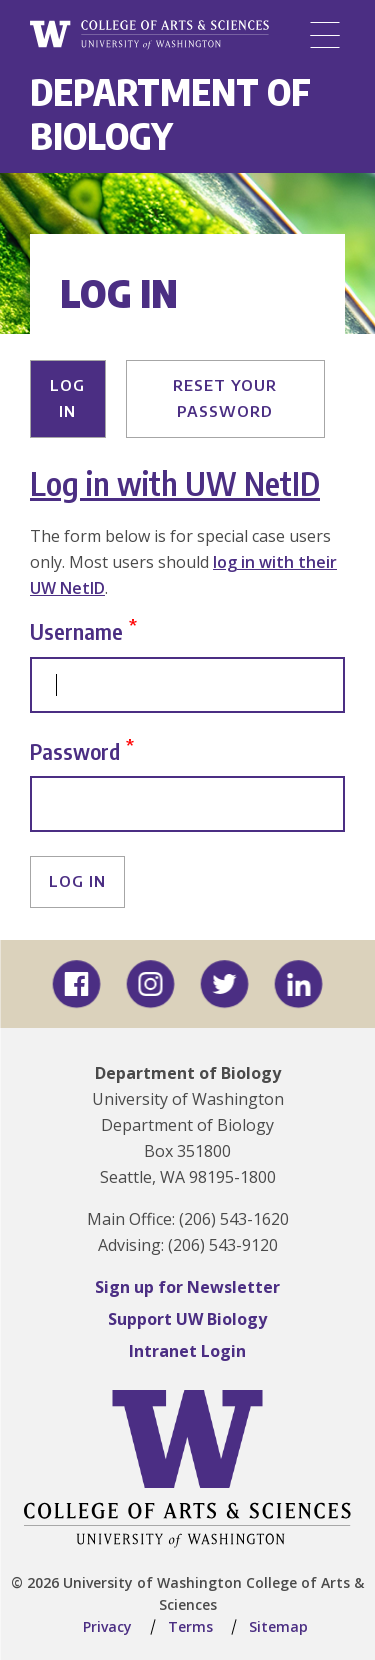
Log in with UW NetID (175, 483)
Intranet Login (187, 1351)
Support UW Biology (187, 1319)
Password (75, 750)
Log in (67, 398)
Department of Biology (170, 113)
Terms (190, 1626)
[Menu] (325, 35)
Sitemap (278, 1626)
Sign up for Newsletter (187, 1287)
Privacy (107, 1626)
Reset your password (225, 398)
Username (76, 631)
